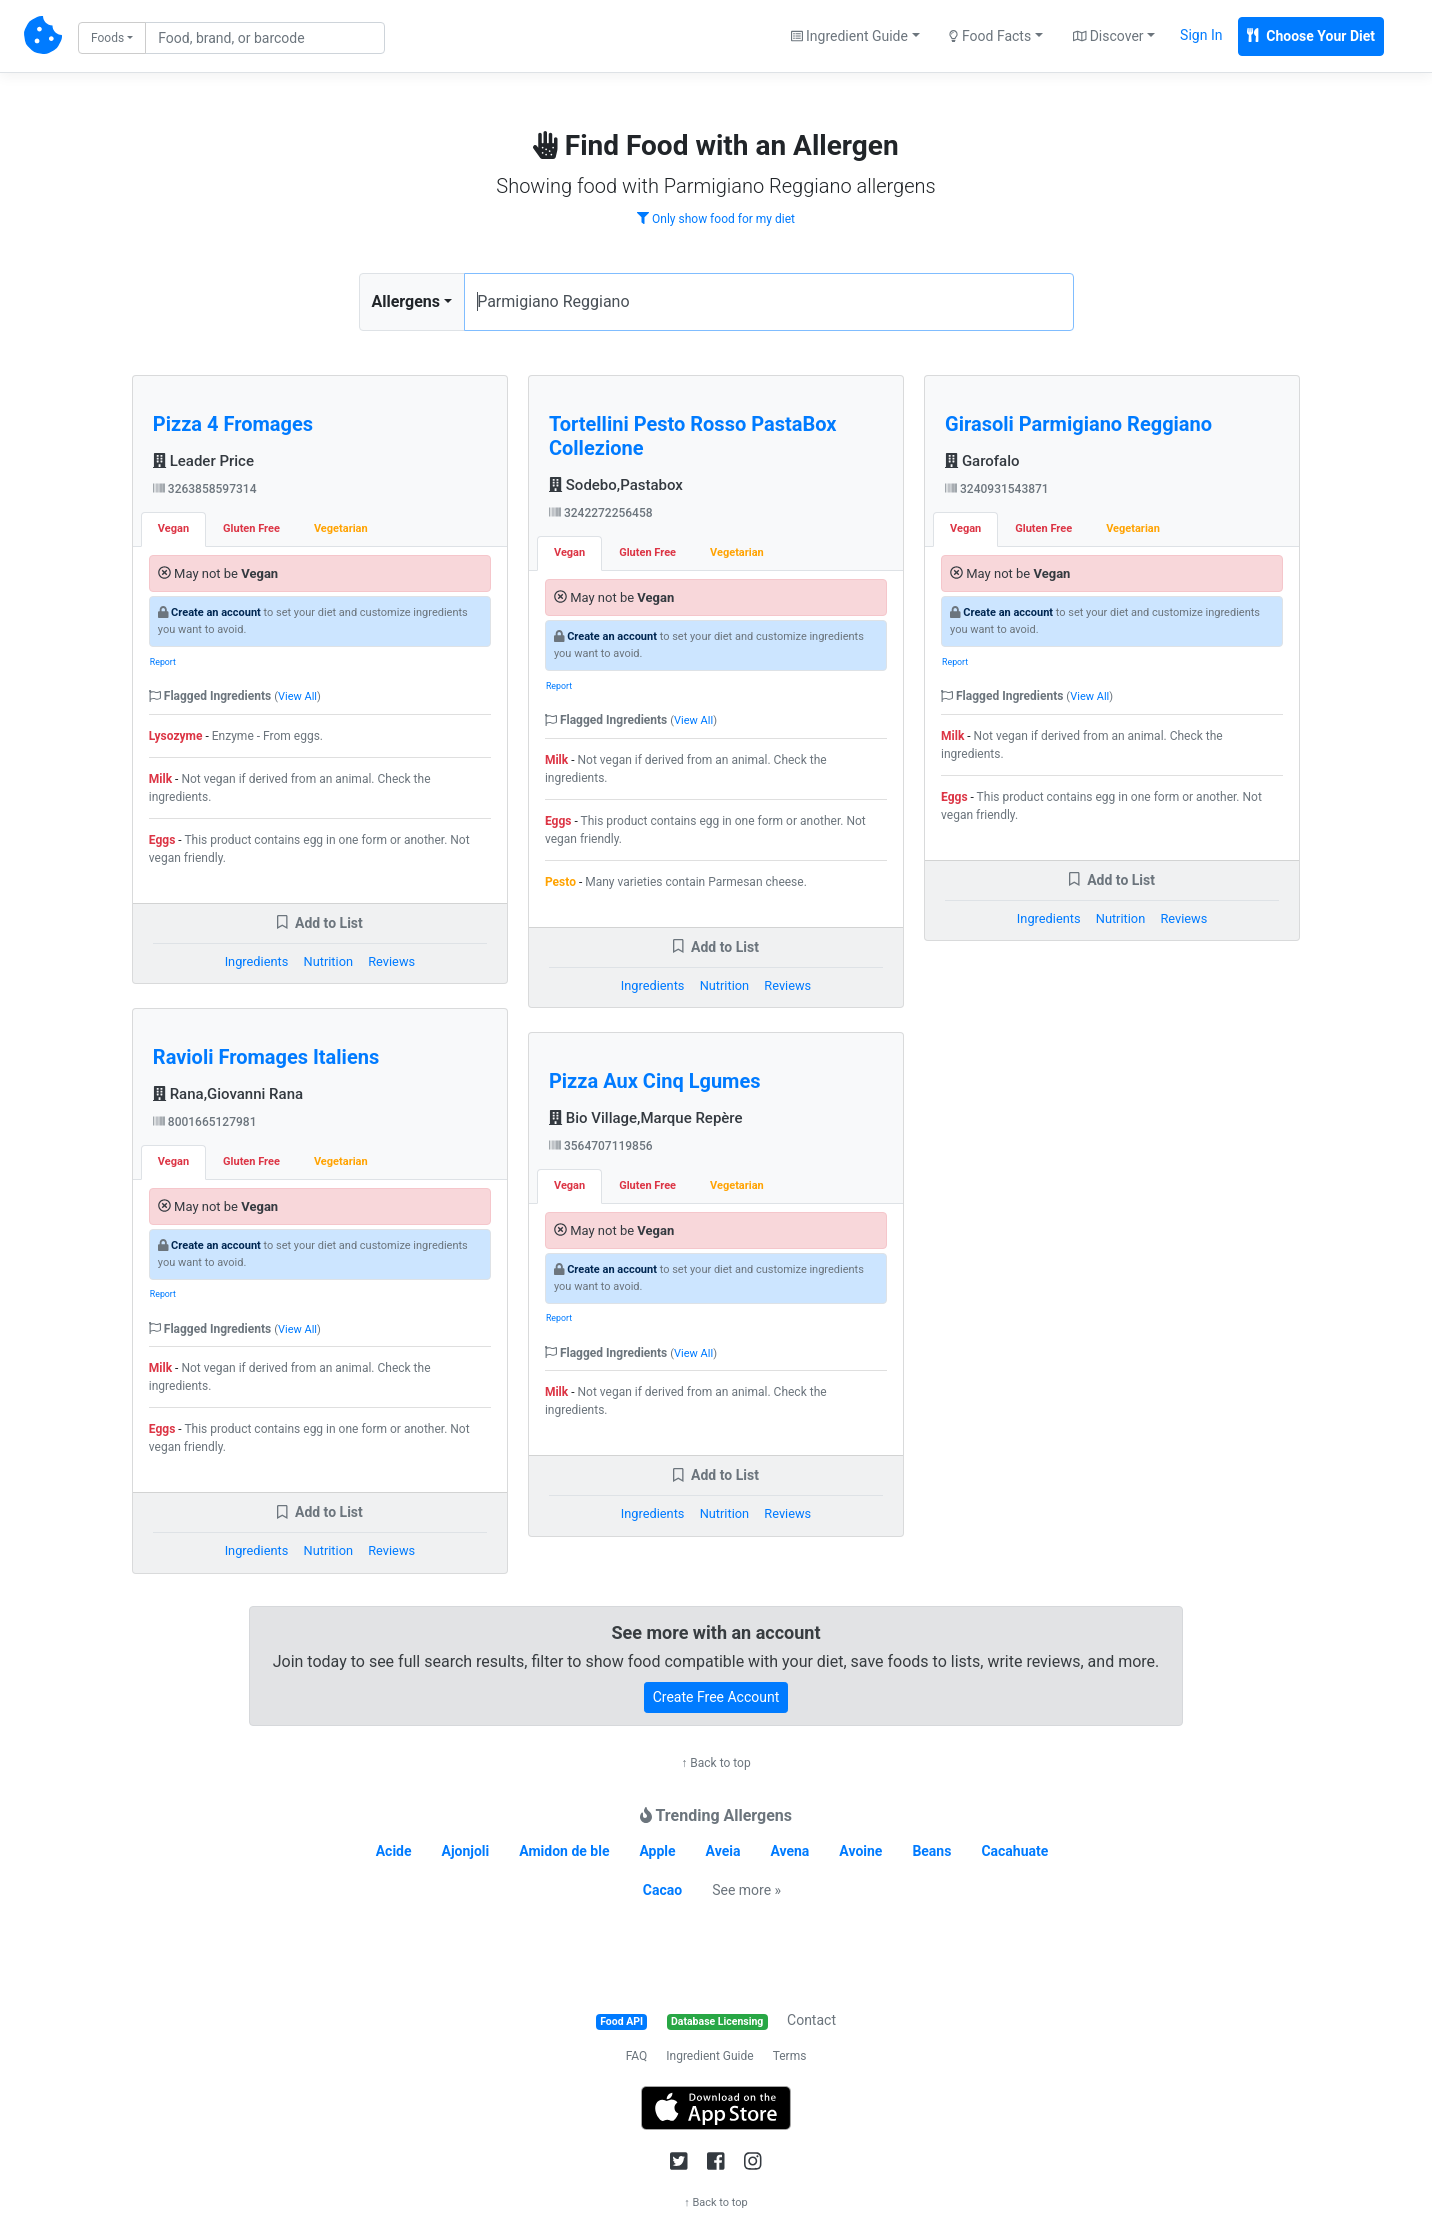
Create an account (216, 612)
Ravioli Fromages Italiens (266, 1057)
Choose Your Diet (1311, 36)
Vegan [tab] (173, 528)
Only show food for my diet (716, 219)
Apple (657, 1851)
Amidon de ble (564, 1851)
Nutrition (328, 961)
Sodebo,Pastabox (616, 485)
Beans (931, 1851)
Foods (107, 38)
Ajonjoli (466, 1851)
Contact (811, 2020)
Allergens (406, 301)
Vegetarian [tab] (341, 528)
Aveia (723, 1851)
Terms (790, 2056)
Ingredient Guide (709, 2056)
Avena (789, 1851)
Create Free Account (716, 1697)
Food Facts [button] (990, 36)
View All (297, 696)
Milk (160, 779)
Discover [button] (1108, 36)
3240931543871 (997, 489)
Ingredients (257, 961)
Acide (394, 1851)
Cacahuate (1014, 1851)
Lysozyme (176, 736)
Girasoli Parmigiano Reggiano (1078, 424)
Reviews (391, 961)
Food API (621, 2021)
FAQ (637, 2056)
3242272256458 (601, 513)
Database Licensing (717, 2021)
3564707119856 (601, 1146)
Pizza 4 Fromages (233, 424)
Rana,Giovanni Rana (228, 1094)
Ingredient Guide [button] (849, 36)
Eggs (162, 840)
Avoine (860, 1851)
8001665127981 (205, 1122)
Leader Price (203, 461)
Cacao (662, 1890)
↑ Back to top (715, 1763)
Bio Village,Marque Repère (646, 1118)
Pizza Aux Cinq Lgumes (655, 1081)
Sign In (1201, 35)
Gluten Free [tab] (251, 528)
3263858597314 (205, 489)
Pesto (560, 882)
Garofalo (982, 461)
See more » (746, 1890)
